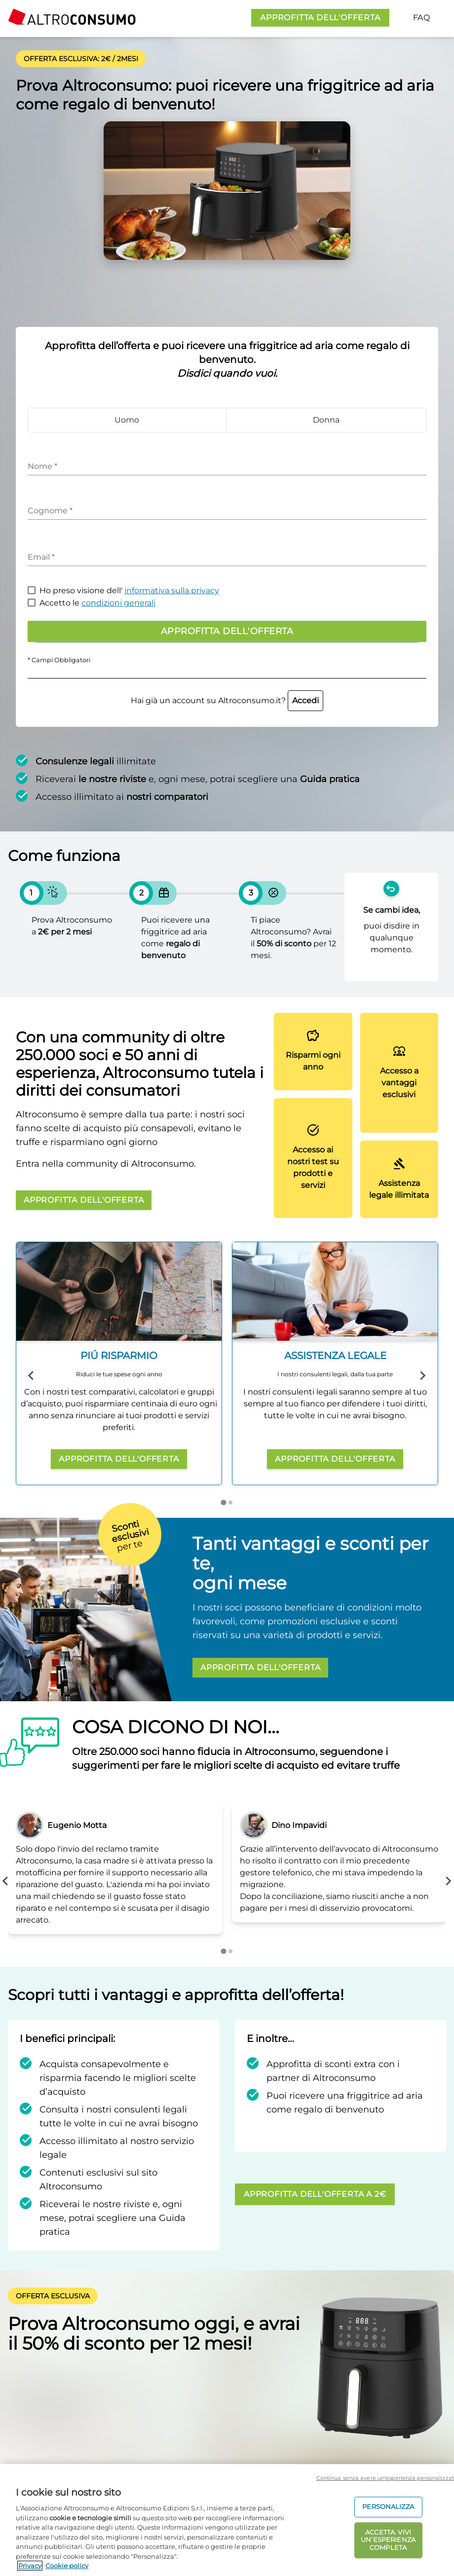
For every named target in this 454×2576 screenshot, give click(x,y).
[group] (119, 1363)
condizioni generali (118, 603)
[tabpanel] (115, 1869)
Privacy (29, 2566)
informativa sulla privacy (171, 590)
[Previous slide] (31, 1376)
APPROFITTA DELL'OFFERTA (320, 17)
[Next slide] (422, 1376)
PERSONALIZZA (388, 2507)
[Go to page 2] (230, 1502)
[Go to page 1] (223, 1502)
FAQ (421, 17)
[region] (227, 2520)
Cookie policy (66, 2566)
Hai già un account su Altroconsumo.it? (227, 700)
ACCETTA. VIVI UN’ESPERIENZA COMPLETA (388, 2539)
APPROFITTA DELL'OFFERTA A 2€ (315, 2194)
